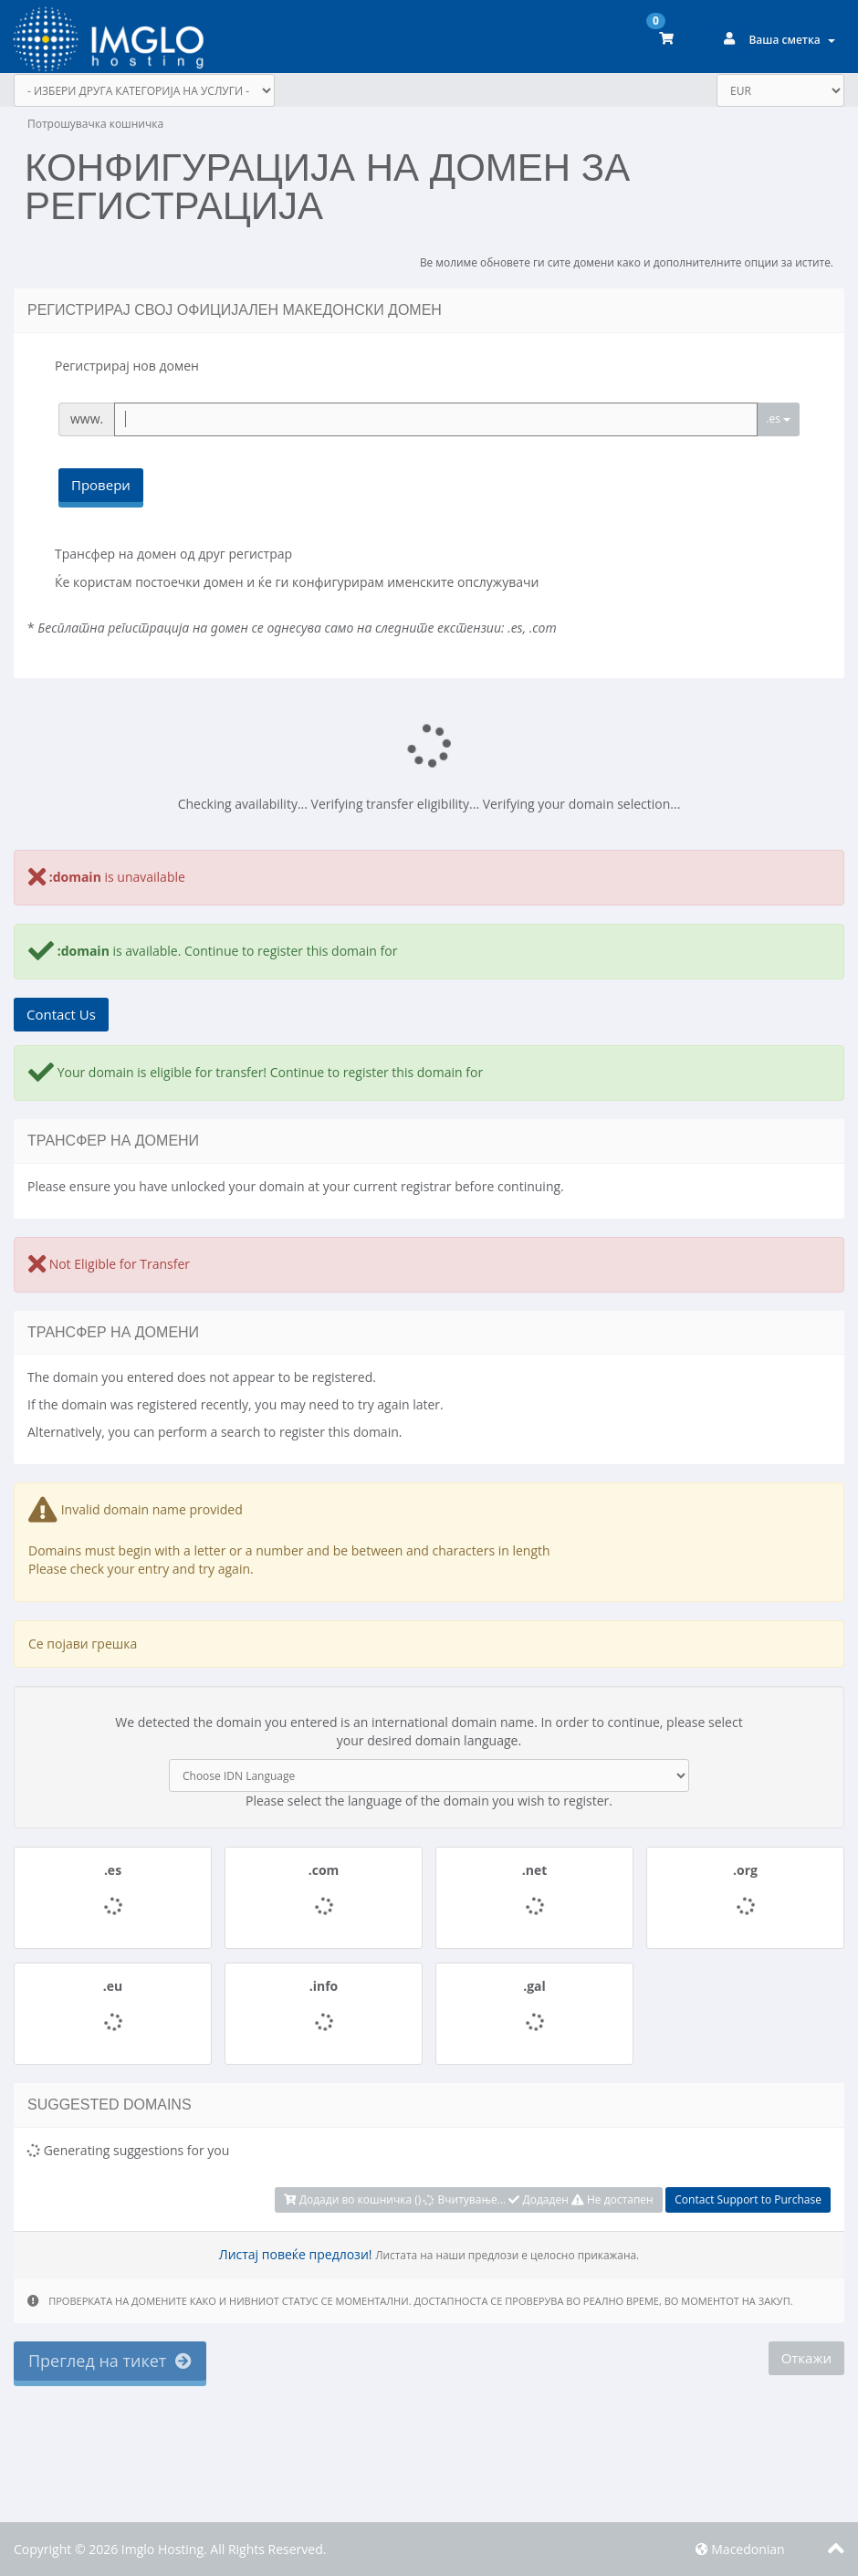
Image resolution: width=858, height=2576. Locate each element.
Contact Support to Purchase (748, 2199)
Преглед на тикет (110, 2361)
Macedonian (740, 2549)
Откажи (806, 2358)
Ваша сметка (791, 39)
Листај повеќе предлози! (295, 2254)
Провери (101, 485)
